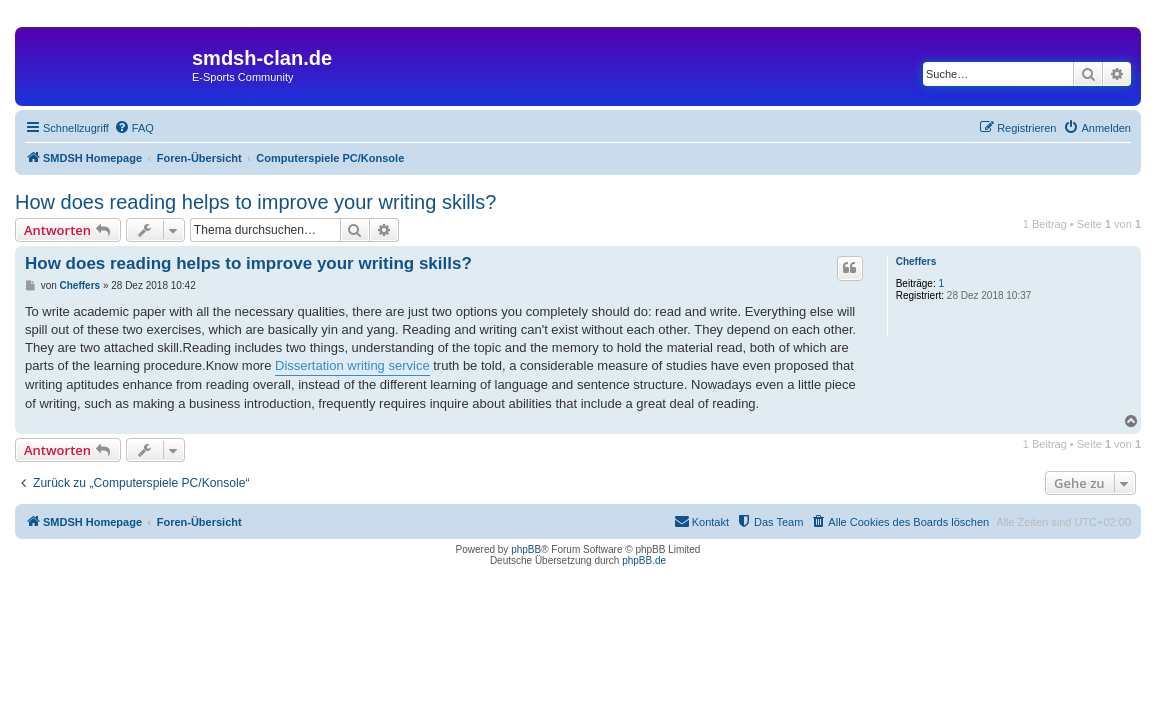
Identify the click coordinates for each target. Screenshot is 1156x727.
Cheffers (916, 261)
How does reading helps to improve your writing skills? (255, 202)
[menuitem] (134, 128)
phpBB (526, 549)
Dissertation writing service (352, 365)
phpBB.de (644, 560)
